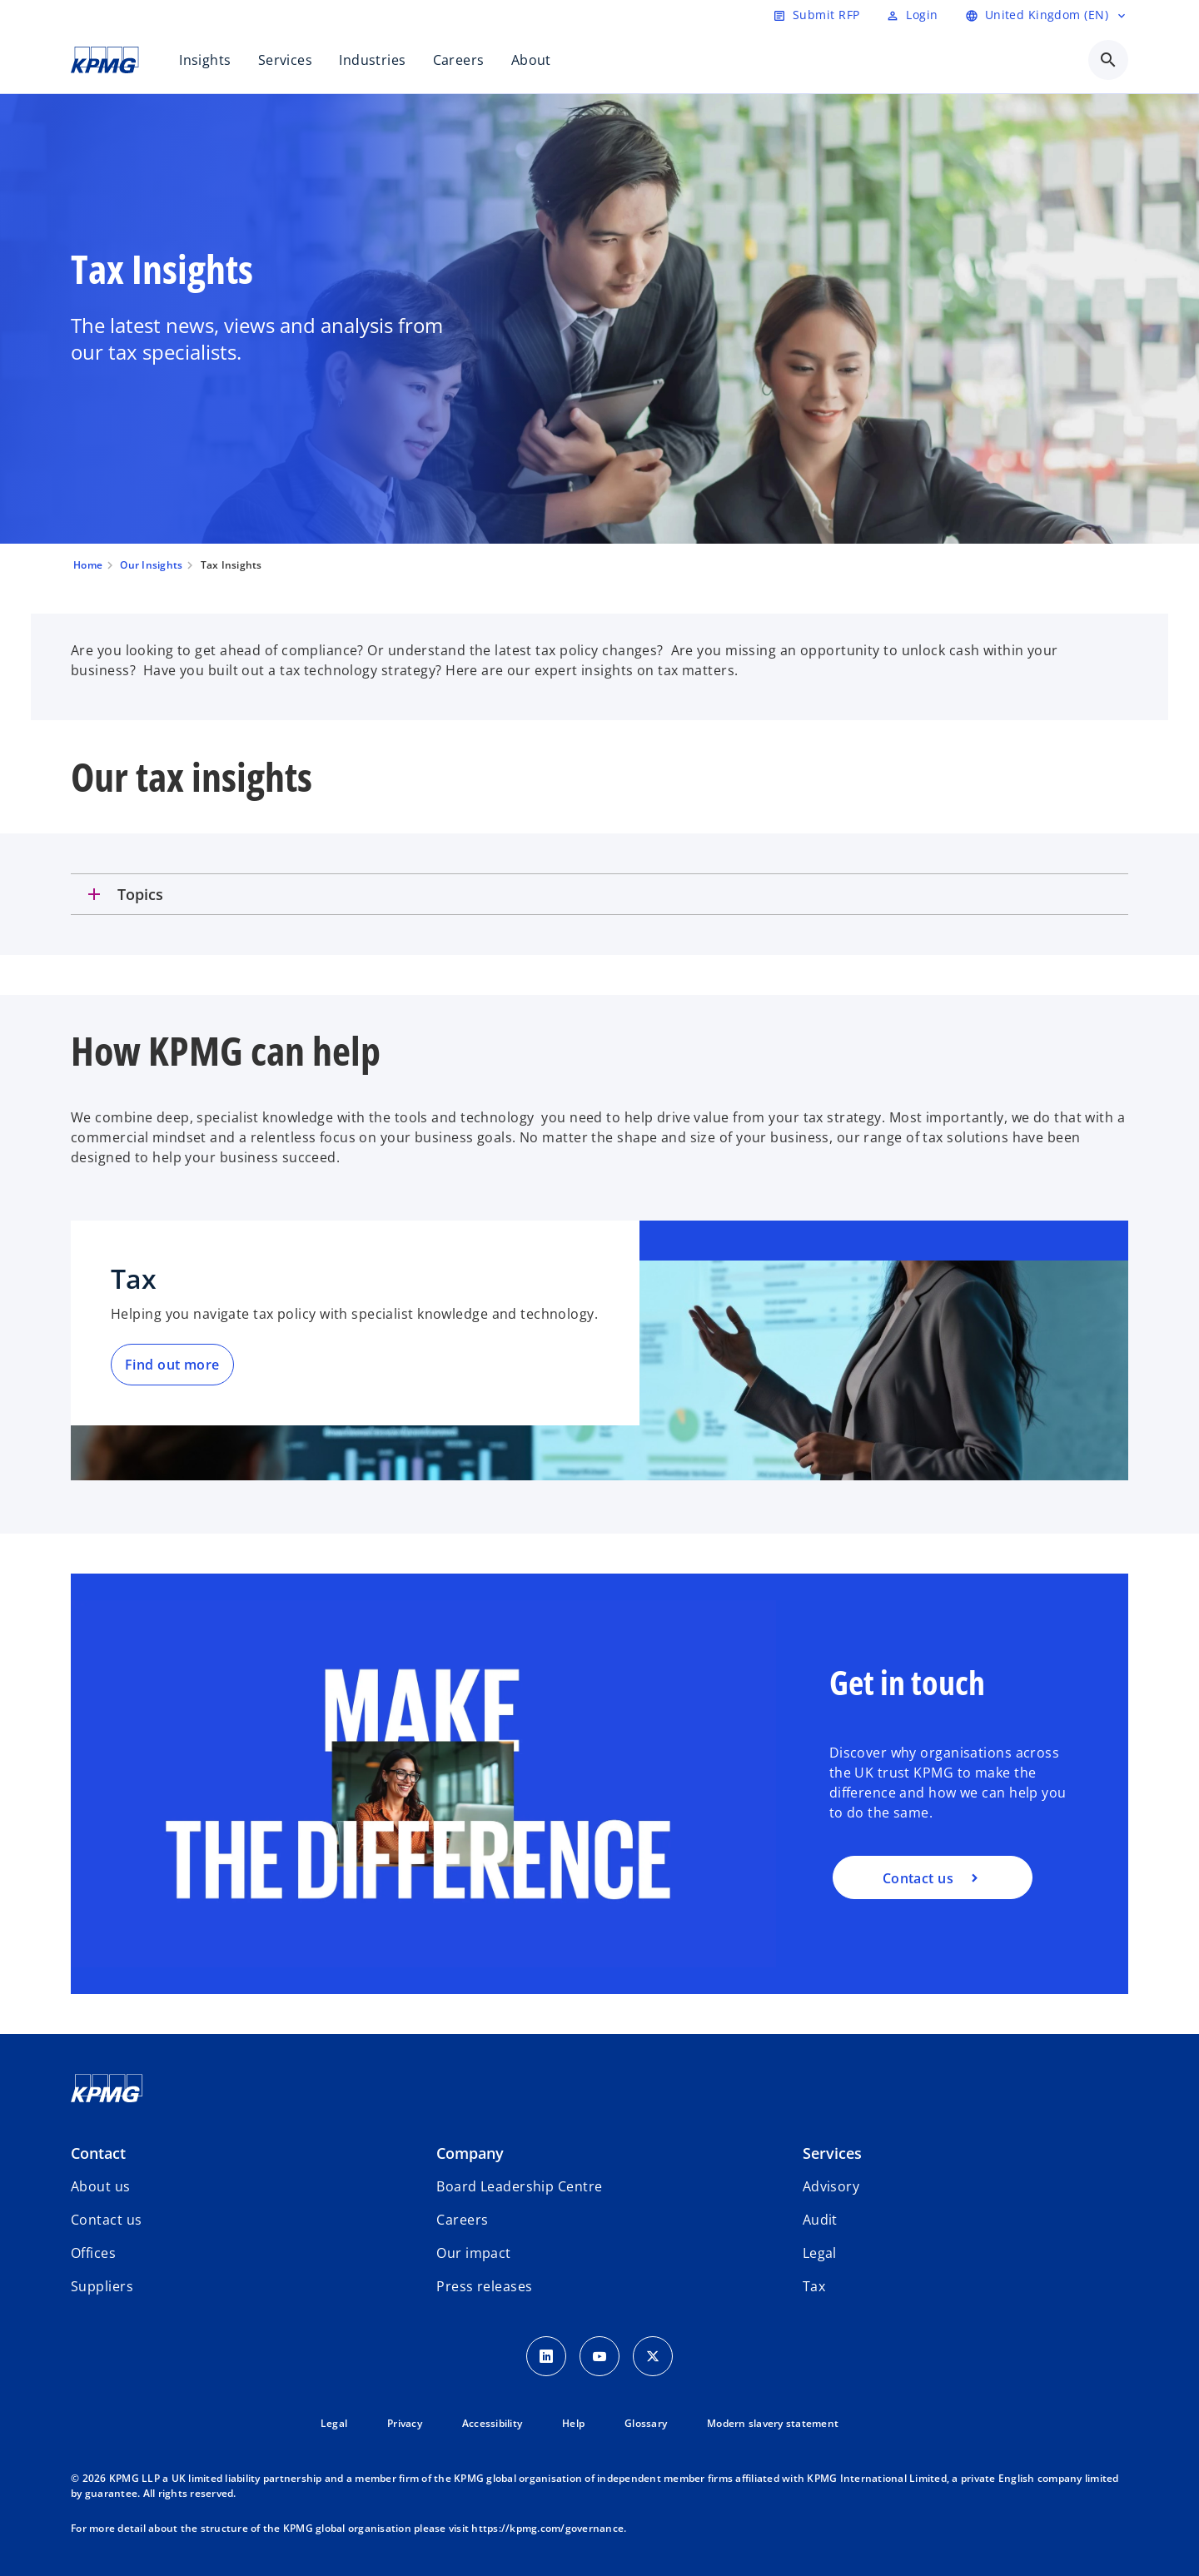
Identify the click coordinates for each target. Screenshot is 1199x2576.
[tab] (599, 894)
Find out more (172, 1364)
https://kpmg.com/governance (547, 2528)
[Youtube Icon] (599, 2356)
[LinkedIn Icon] (546, 2356)
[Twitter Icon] (653, 2356)
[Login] (912, 15)
